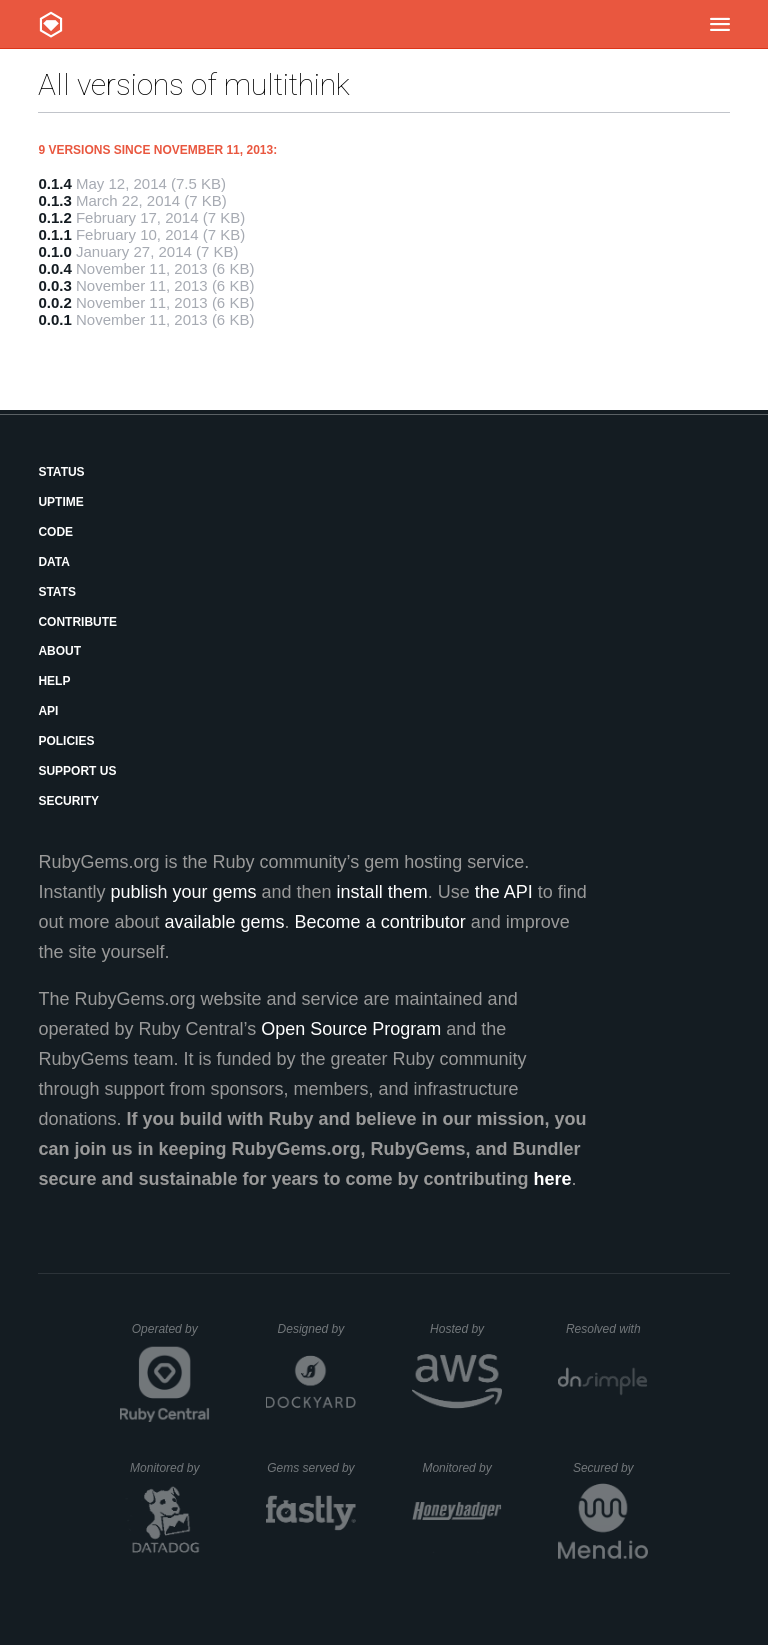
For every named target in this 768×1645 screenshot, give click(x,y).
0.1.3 (54, 200)
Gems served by (311, 1468)
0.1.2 (54, 217)
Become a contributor (380, 922)
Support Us (77, 771)
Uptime (60, 502)
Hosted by (466, 1329)
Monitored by (170, 1468)
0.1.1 (54, 234)
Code (55, 532)
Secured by (610, 1468)
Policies (66, 741)
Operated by (171, 1336)
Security (68, 801)
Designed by (317, 1329)
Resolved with (607, 1329)
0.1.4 (54, 183)
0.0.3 (54, 285)
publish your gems (183, 892)
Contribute (77, 622)
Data (54, 562)
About (59, 651)
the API (504, 892)
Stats (57, 592)
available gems (225, 922)
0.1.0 (54, 251)
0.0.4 (54, 268)
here (553, 1179)
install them (382, 892)
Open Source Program (351, 1029)
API (48, 711)
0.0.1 (54, 319)
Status (61, 472)
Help (54, 681)
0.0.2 (54, 302)
